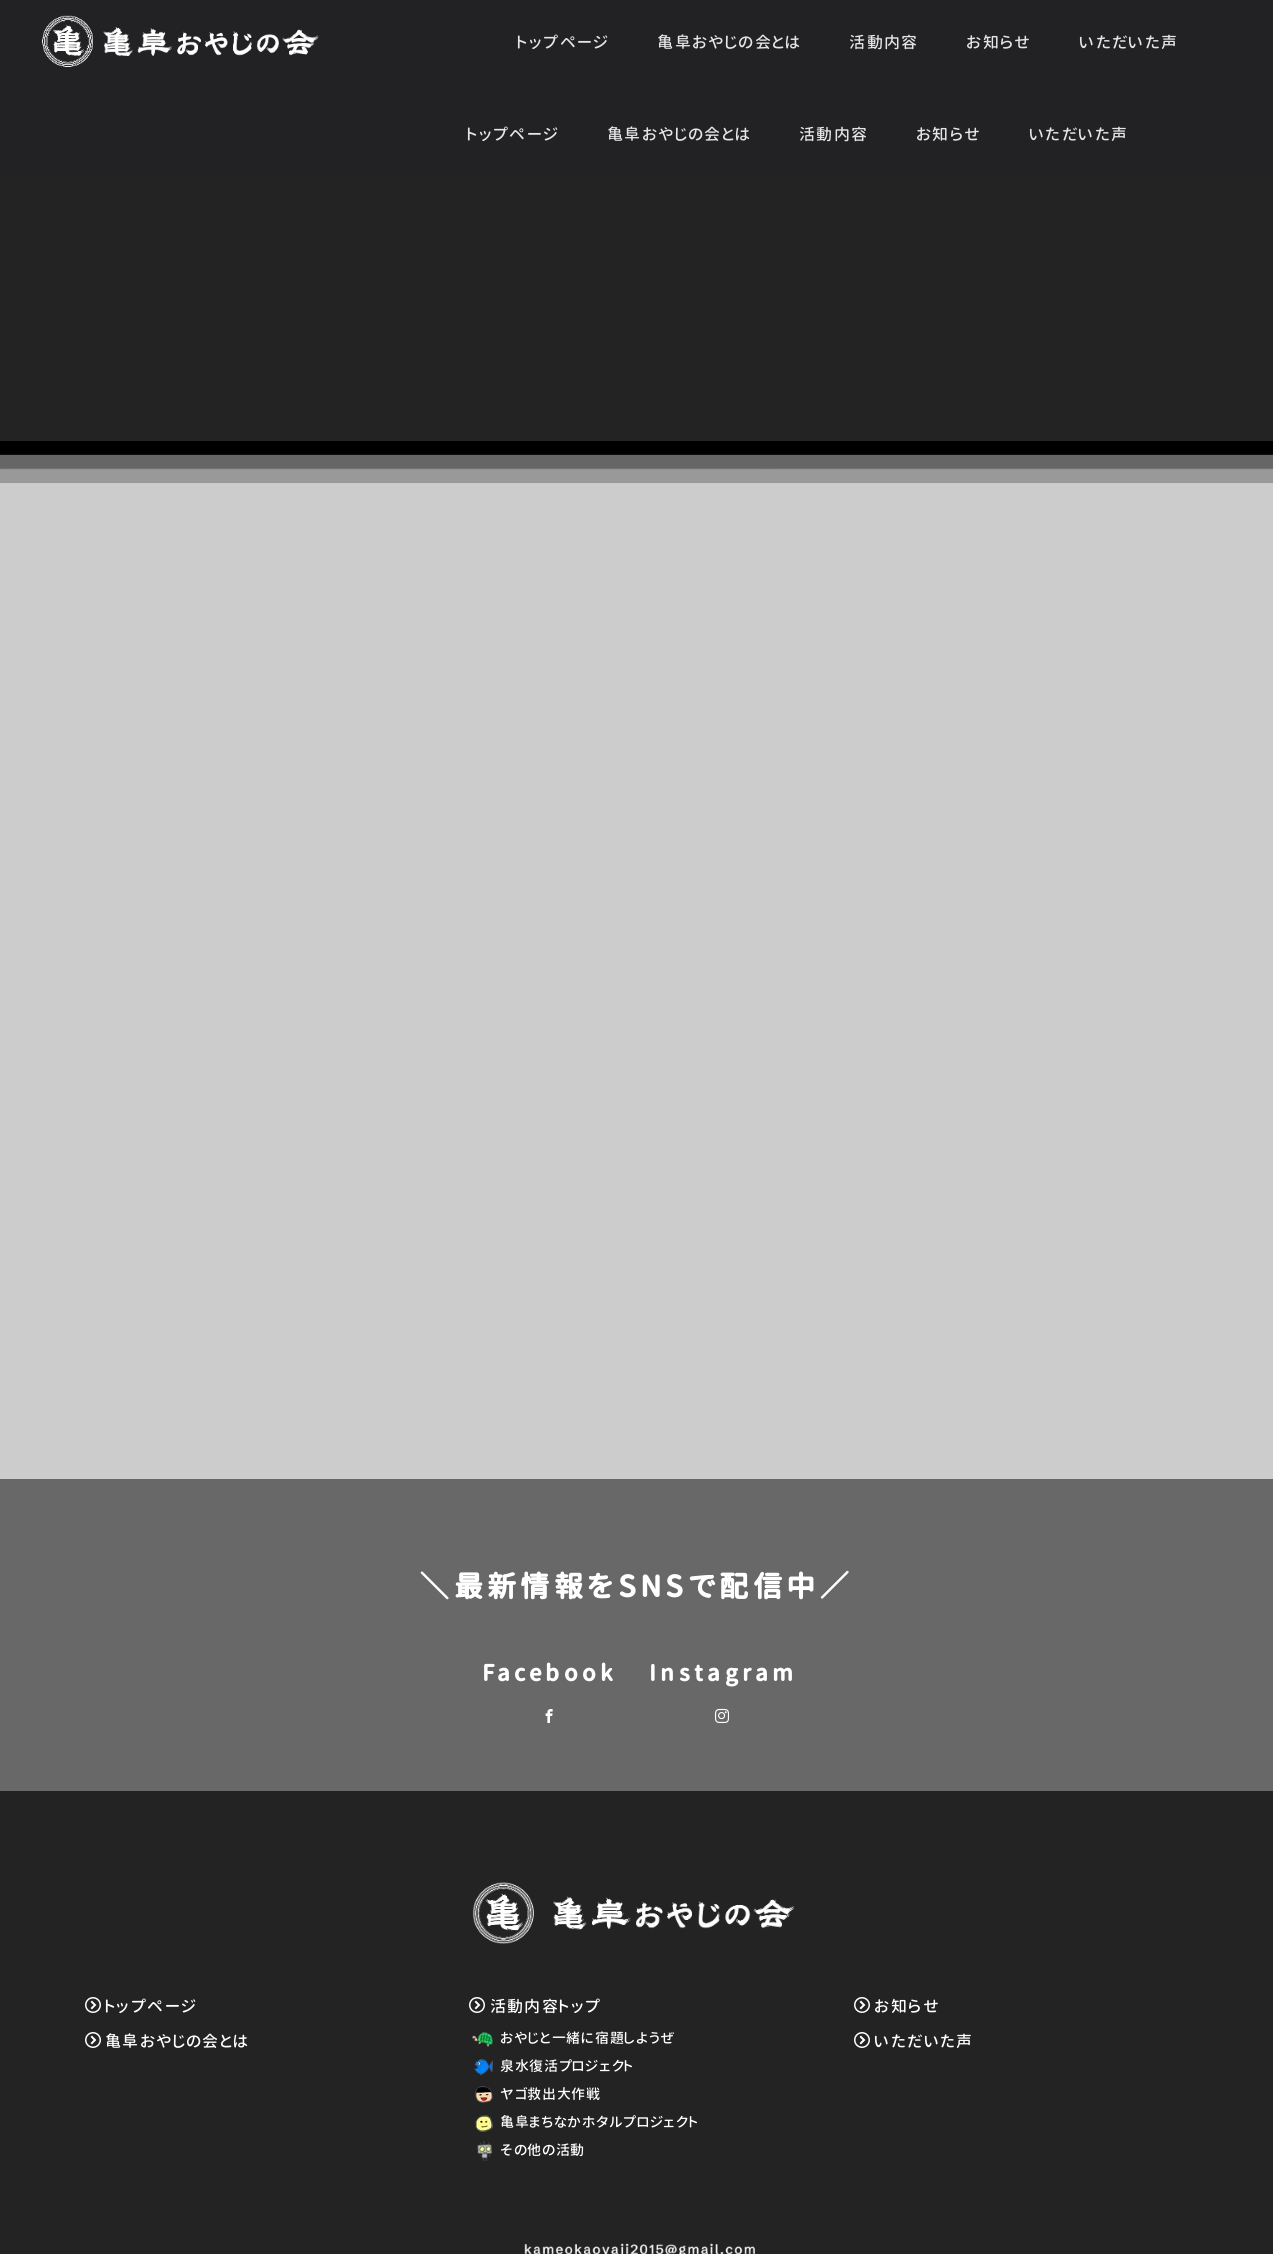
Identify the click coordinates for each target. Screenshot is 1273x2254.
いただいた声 (1128, 42)
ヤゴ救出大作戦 (533, 2009)
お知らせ (999, 42)
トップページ (563, 42)
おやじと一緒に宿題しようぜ (570, 1953)
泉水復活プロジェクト (550, 1981)
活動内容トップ (535, 1922)
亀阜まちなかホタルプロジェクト (582, 2037)
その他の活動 (525, 2065)
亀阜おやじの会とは (729, 42)
